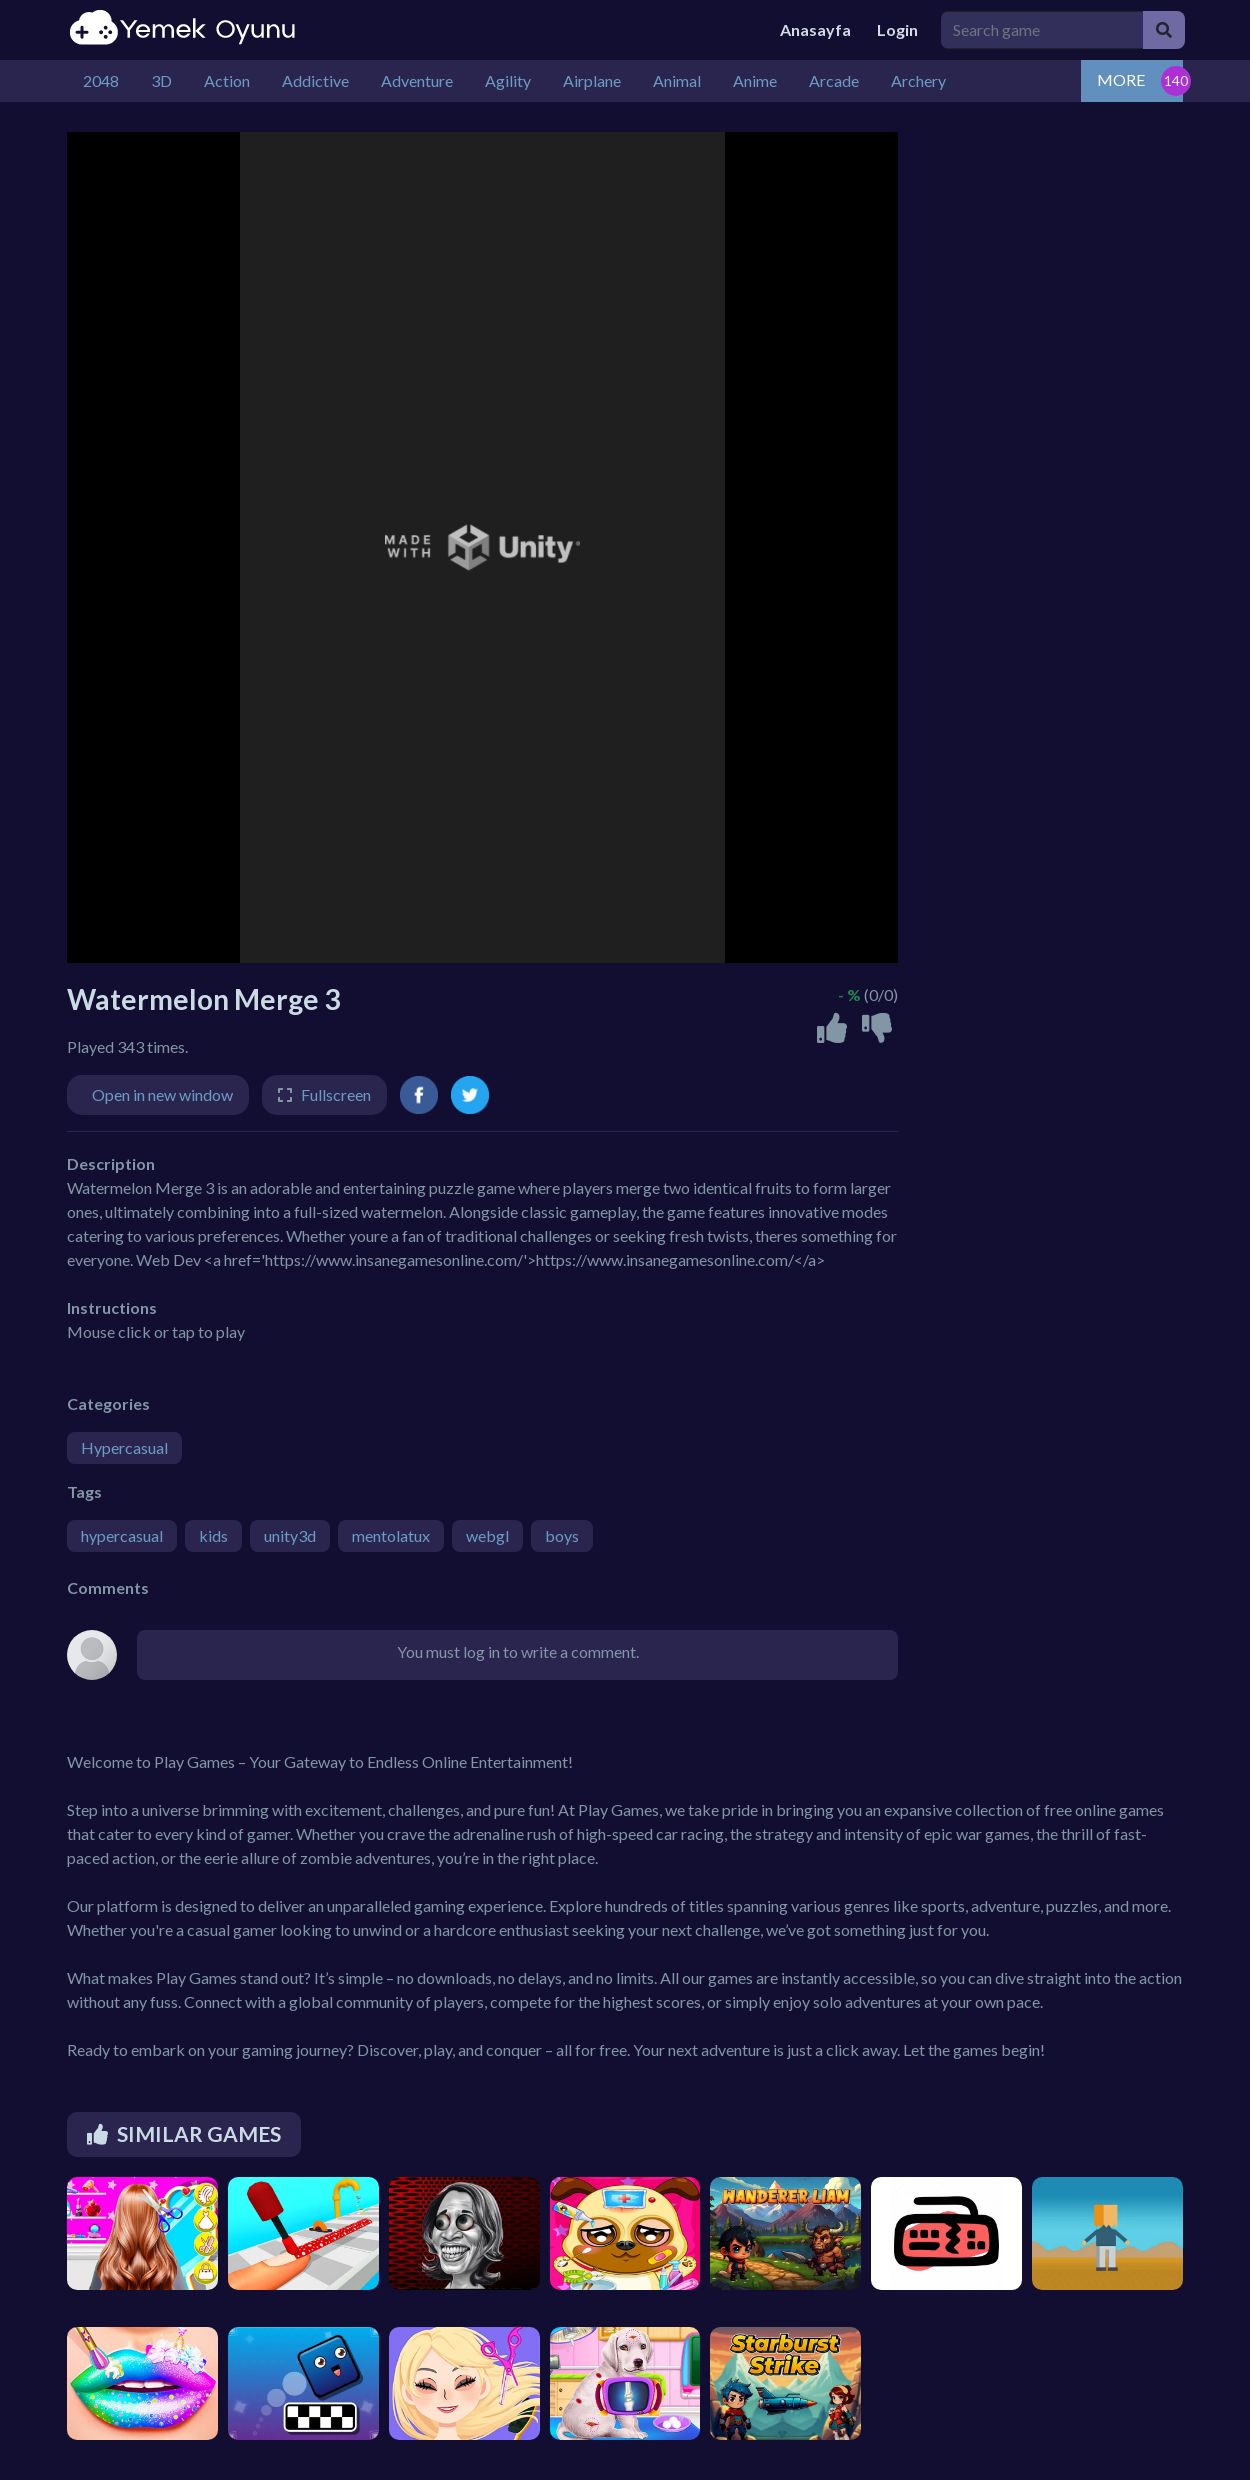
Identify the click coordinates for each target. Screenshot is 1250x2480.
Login (897, 29)
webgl (487, 1535)
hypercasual (122, 1535)
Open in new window (162, 1094)
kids (213, 1535)
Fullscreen (336, 1094)
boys (562, 1535)
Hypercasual (124, 1447)
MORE (1121, 79)
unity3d (290, 1535)
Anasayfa (815, 29)
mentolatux (391, 1535)
